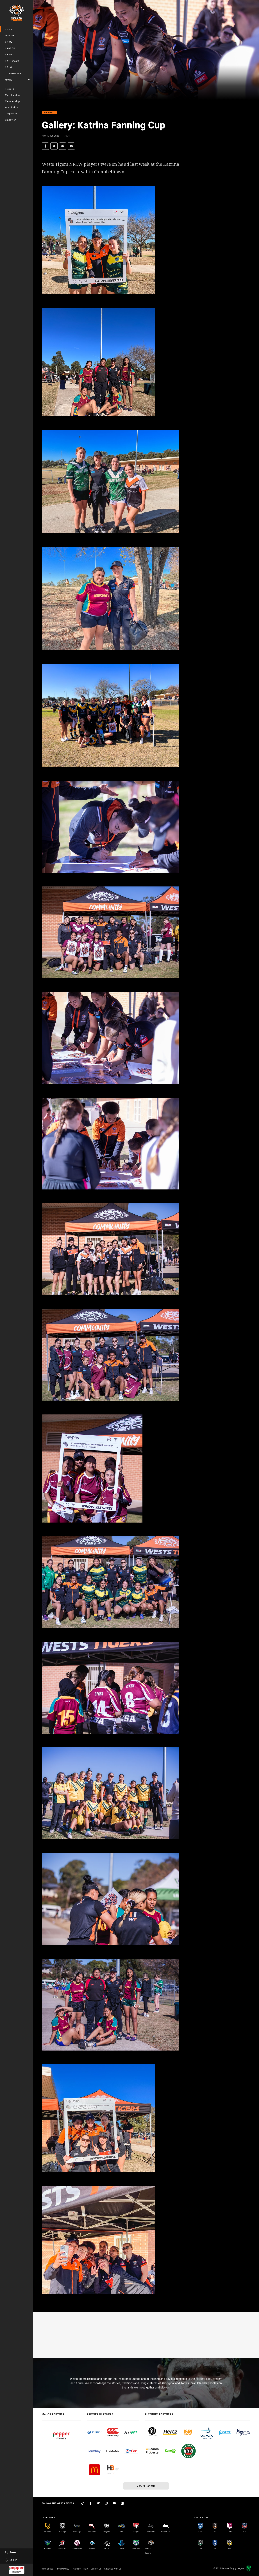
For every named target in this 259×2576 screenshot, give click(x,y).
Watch (9, 35)
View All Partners (146, 2486)
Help (85, 2568)
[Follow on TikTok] (82, 2503)
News (9, 29)
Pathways (12, 60)
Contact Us (96, 2568)
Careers (77, 2568)
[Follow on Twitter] (98, 2503)
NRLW (8, 67)
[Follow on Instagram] (106, 2503)
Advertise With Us (112, 2568)
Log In (11, 2560)
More (17, 79)
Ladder (10, 48)
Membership (12, 101)
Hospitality (11, 107)
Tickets (9, 88)
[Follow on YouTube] (114, 2503)
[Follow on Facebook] (90, 2503)
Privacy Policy (62, 2568)
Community (13, 73)
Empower (10, 119)
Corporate (11, 113)
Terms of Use (46, 2568)
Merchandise (13, 95)
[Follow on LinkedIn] (122, 2503)
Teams (9, 54)
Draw (9, 42)
